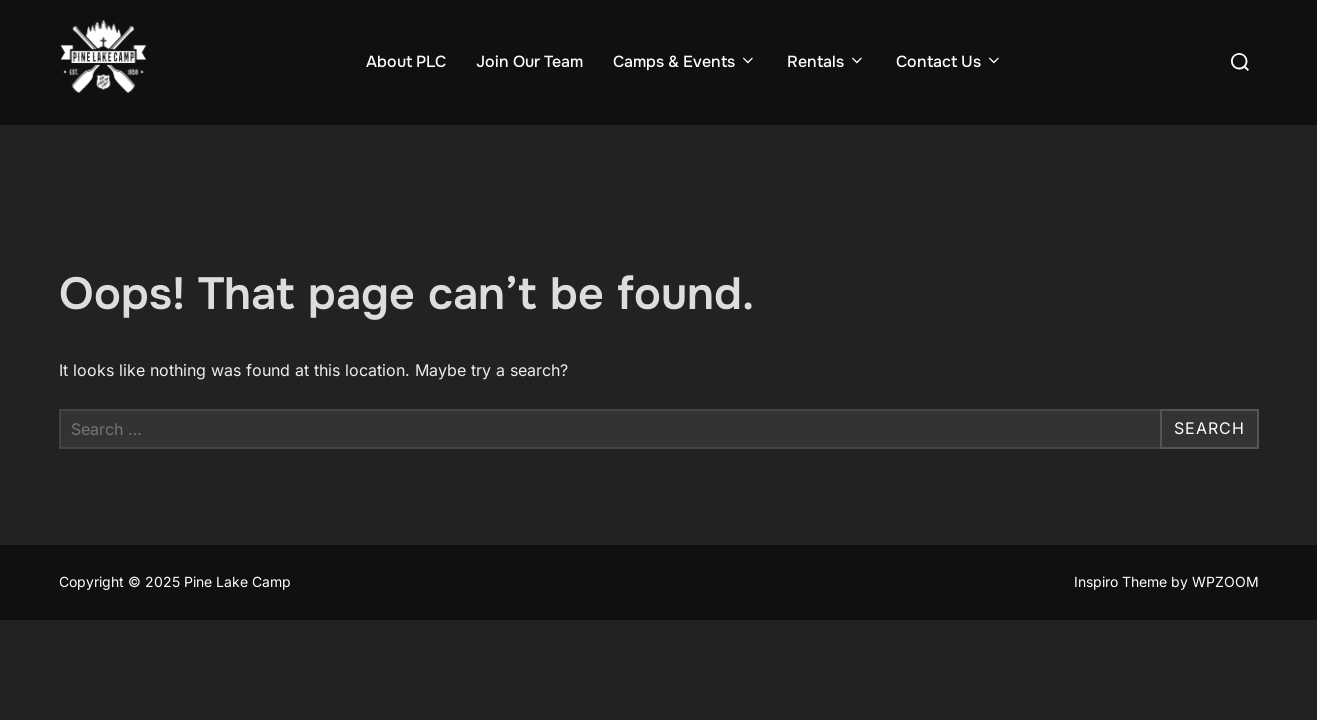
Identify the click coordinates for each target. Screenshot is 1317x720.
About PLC (406, 61)
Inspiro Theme (1120, 582)
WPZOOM (1225, 582)
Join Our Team (529, 61)
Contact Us (949, 61)
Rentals (826, 61)
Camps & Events (685, 61)
